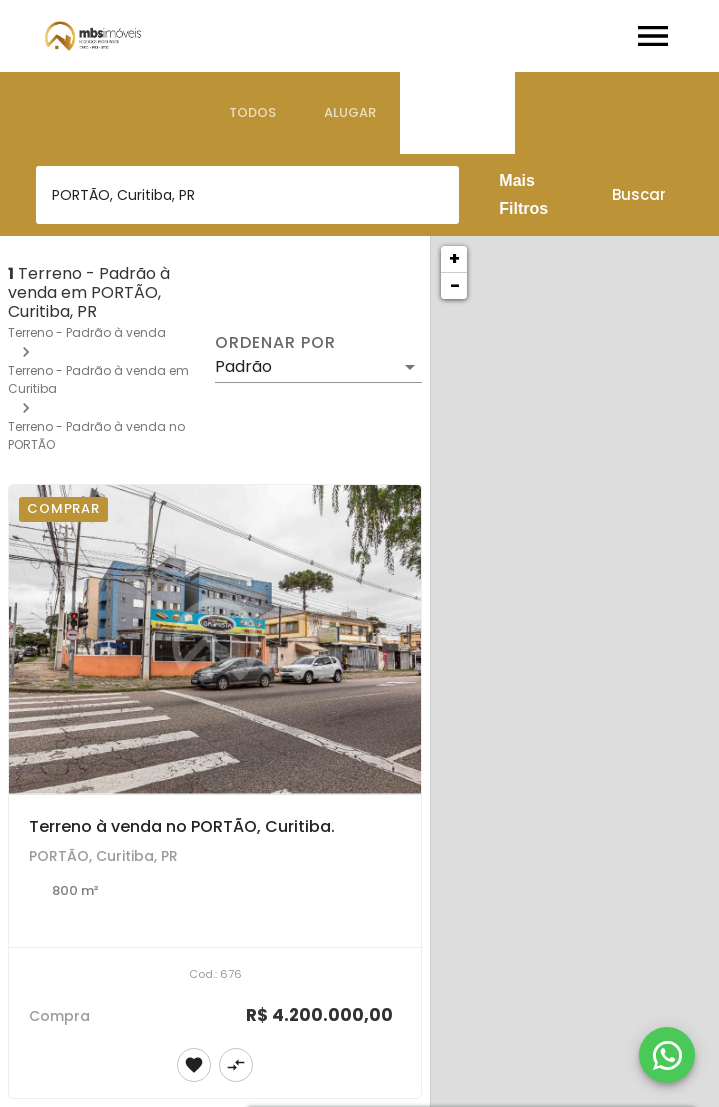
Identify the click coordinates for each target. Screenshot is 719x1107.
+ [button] (454, 258)
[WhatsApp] (667, 1055)
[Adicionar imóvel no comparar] (236, 1065)
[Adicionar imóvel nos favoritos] (194, 1065)
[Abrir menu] (653, 36)
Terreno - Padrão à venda (87, 332)
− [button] (455, 285)
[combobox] (247, 195)
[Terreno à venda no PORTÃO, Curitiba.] (215, 639)
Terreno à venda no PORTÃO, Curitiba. (182, 826)
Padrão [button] (243, 366)
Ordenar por (275, 343)
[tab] (252, 113)
